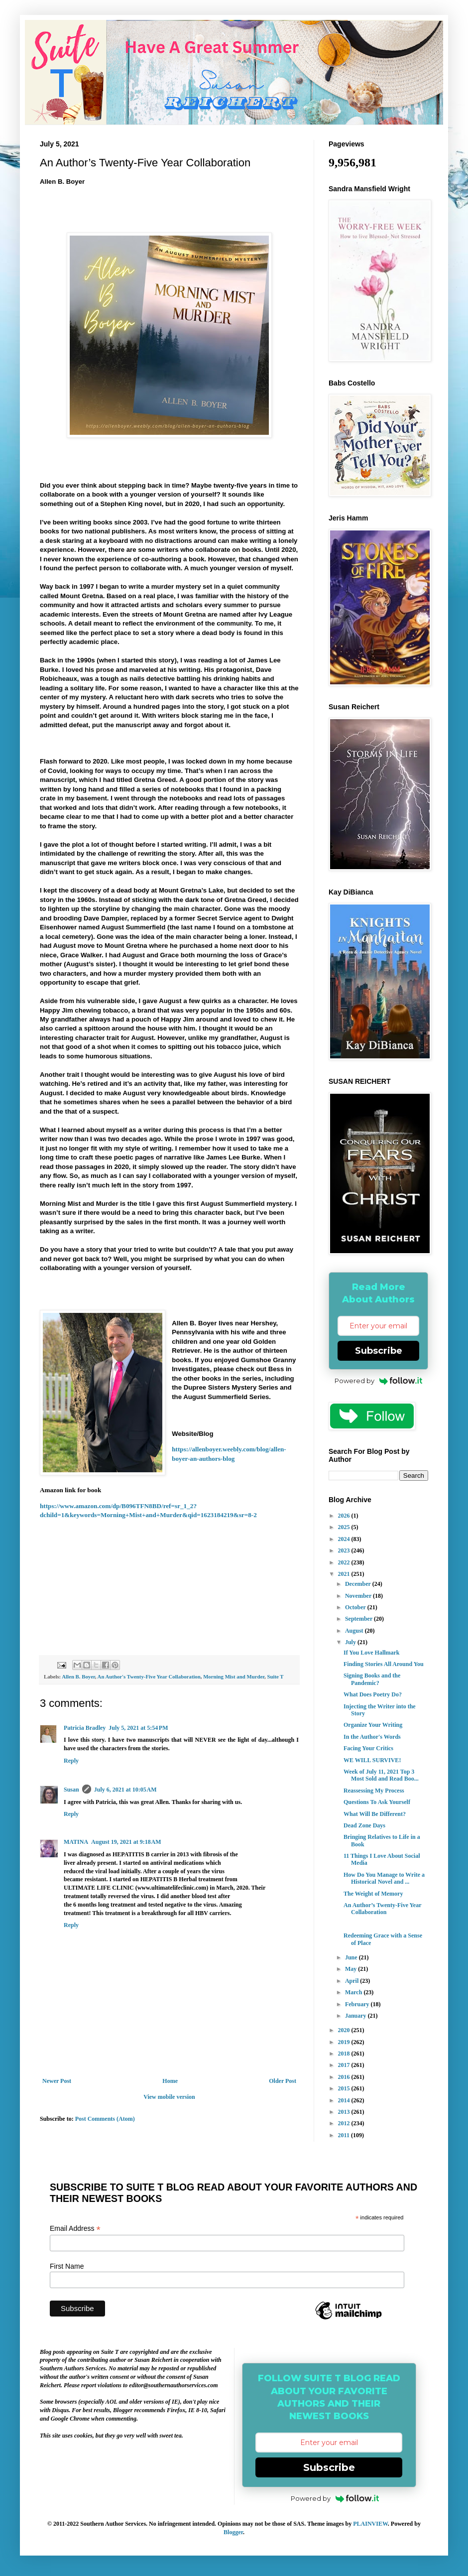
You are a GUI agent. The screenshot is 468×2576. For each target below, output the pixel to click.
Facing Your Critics (368, 1748)
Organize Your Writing (373, 1724)
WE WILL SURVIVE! (372, 1760)
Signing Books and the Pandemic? (372, 1679)
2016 (344, 2076)
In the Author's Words (372, 1736)
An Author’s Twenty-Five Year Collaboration (382, 1909)
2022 (344, 1562)
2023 (344, 1550)
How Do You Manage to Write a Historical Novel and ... (384, 1878)
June (352, 1957)
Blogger (233, 2532)
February (358, 2004)
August (355, 1630)
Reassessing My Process (374, 1790)
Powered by (379, 1381)
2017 (344, 2064)
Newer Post (56, 2080)
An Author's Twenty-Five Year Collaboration (149, 1676)
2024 (344, 1539)
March (354, 1992)
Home (170, 2080)
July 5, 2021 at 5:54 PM (138, 1727)
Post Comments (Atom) (105, 2118)
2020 (344, 2030)
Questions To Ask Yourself (377, 1802)
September (359, 1618)
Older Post (282, 2080)
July (351, 1642)
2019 (344, 2042)
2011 (344, 2135)
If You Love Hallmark (372, 1652)
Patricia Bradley (85, 1727)
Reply (71, 1760)
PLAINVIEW (370, 2523)
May (351, 1968)
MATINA (76, 1841)
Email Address (75, 2228)
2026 (344, 1515)
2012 (344, 2123)
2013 (344, 2111)
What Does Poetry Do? (373, 1694)
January (356, 2015)
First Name (67, 2266)
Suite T (275, 1676)
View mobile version (169, 2096)
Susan (71, 1789)
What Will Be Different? (375, 1813)
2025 (344, 1527)
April (352, 1980)
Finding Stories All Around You (384, 1664)
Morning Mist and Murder (233, 1676)
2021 (344, 1573)
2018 (344, 2053)
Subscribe (378, 1350)
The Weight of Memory (373, 1893)
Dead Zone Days (364, 1825)
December (358, 1583)
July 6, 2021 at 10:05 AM (125, 1789)
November (359, 1595)
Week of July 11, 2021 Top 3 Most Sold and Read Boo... (381, 1775)
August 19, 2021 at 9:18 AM (126, 1841)
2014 (344, 2100)
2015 (344, 2088)
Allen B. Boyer (78, 1676)
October (356, 1607)
